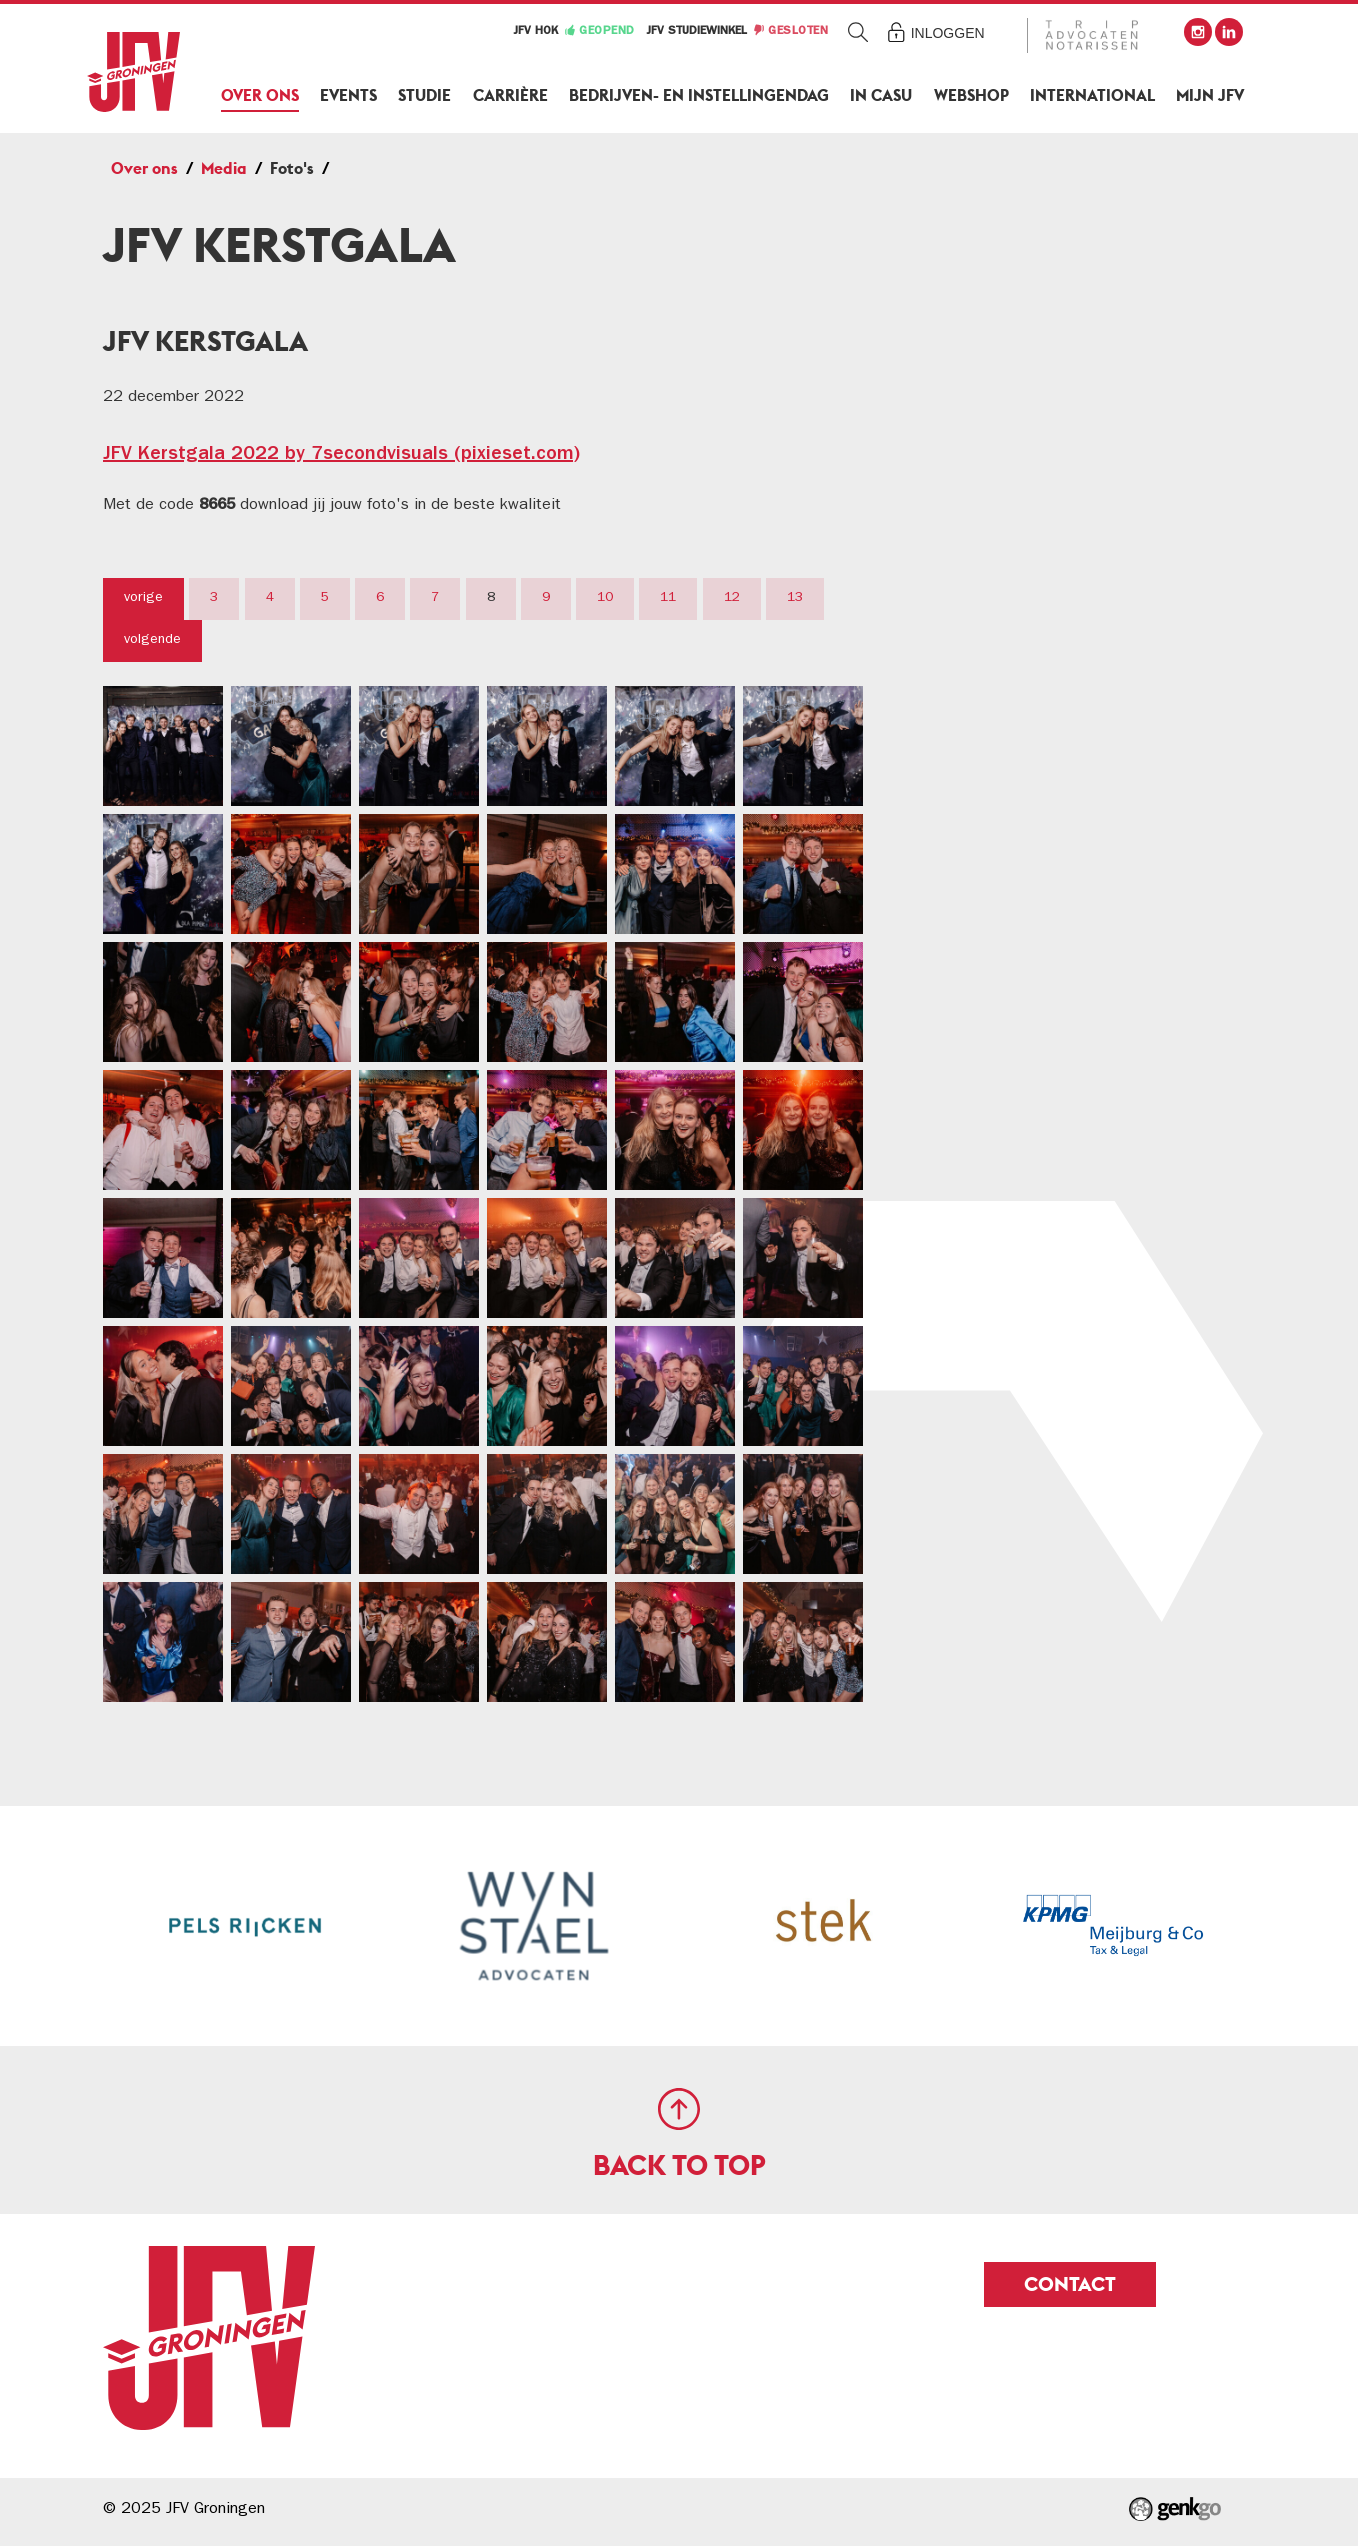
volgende (152, 640)
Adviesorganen (1043, 501)
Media (224, 168)
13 (795, 598)
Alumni (1009, 604)
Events (348, 95)
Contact (1014, 1007)
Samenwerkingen (1054, 955)
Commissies (1029, 450)
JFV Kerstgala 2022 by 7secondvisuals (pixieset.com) (341, 455)
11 (668, 598)
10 (605, 598)
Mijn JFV (1210, 95)
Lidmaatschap (1040, 347)
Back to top (679, 2165)
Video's (1023, 792)
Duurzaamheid (1043, 853)
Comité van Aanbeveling (1084, 553)
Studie (424, 95)
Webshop (971, 95)
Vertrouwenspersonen (1073, 655)
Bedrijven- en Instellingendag (699, 95)
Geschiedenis (1036, 904)
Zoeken (858, 31)
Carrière (510, 95)
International (1092, 95)
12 (732, 598)
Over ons (260, 95)
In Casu (881, 95)
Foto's (292, 168)
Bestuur (1012, 398)
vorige (143, 598)
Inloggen (948, 33)
